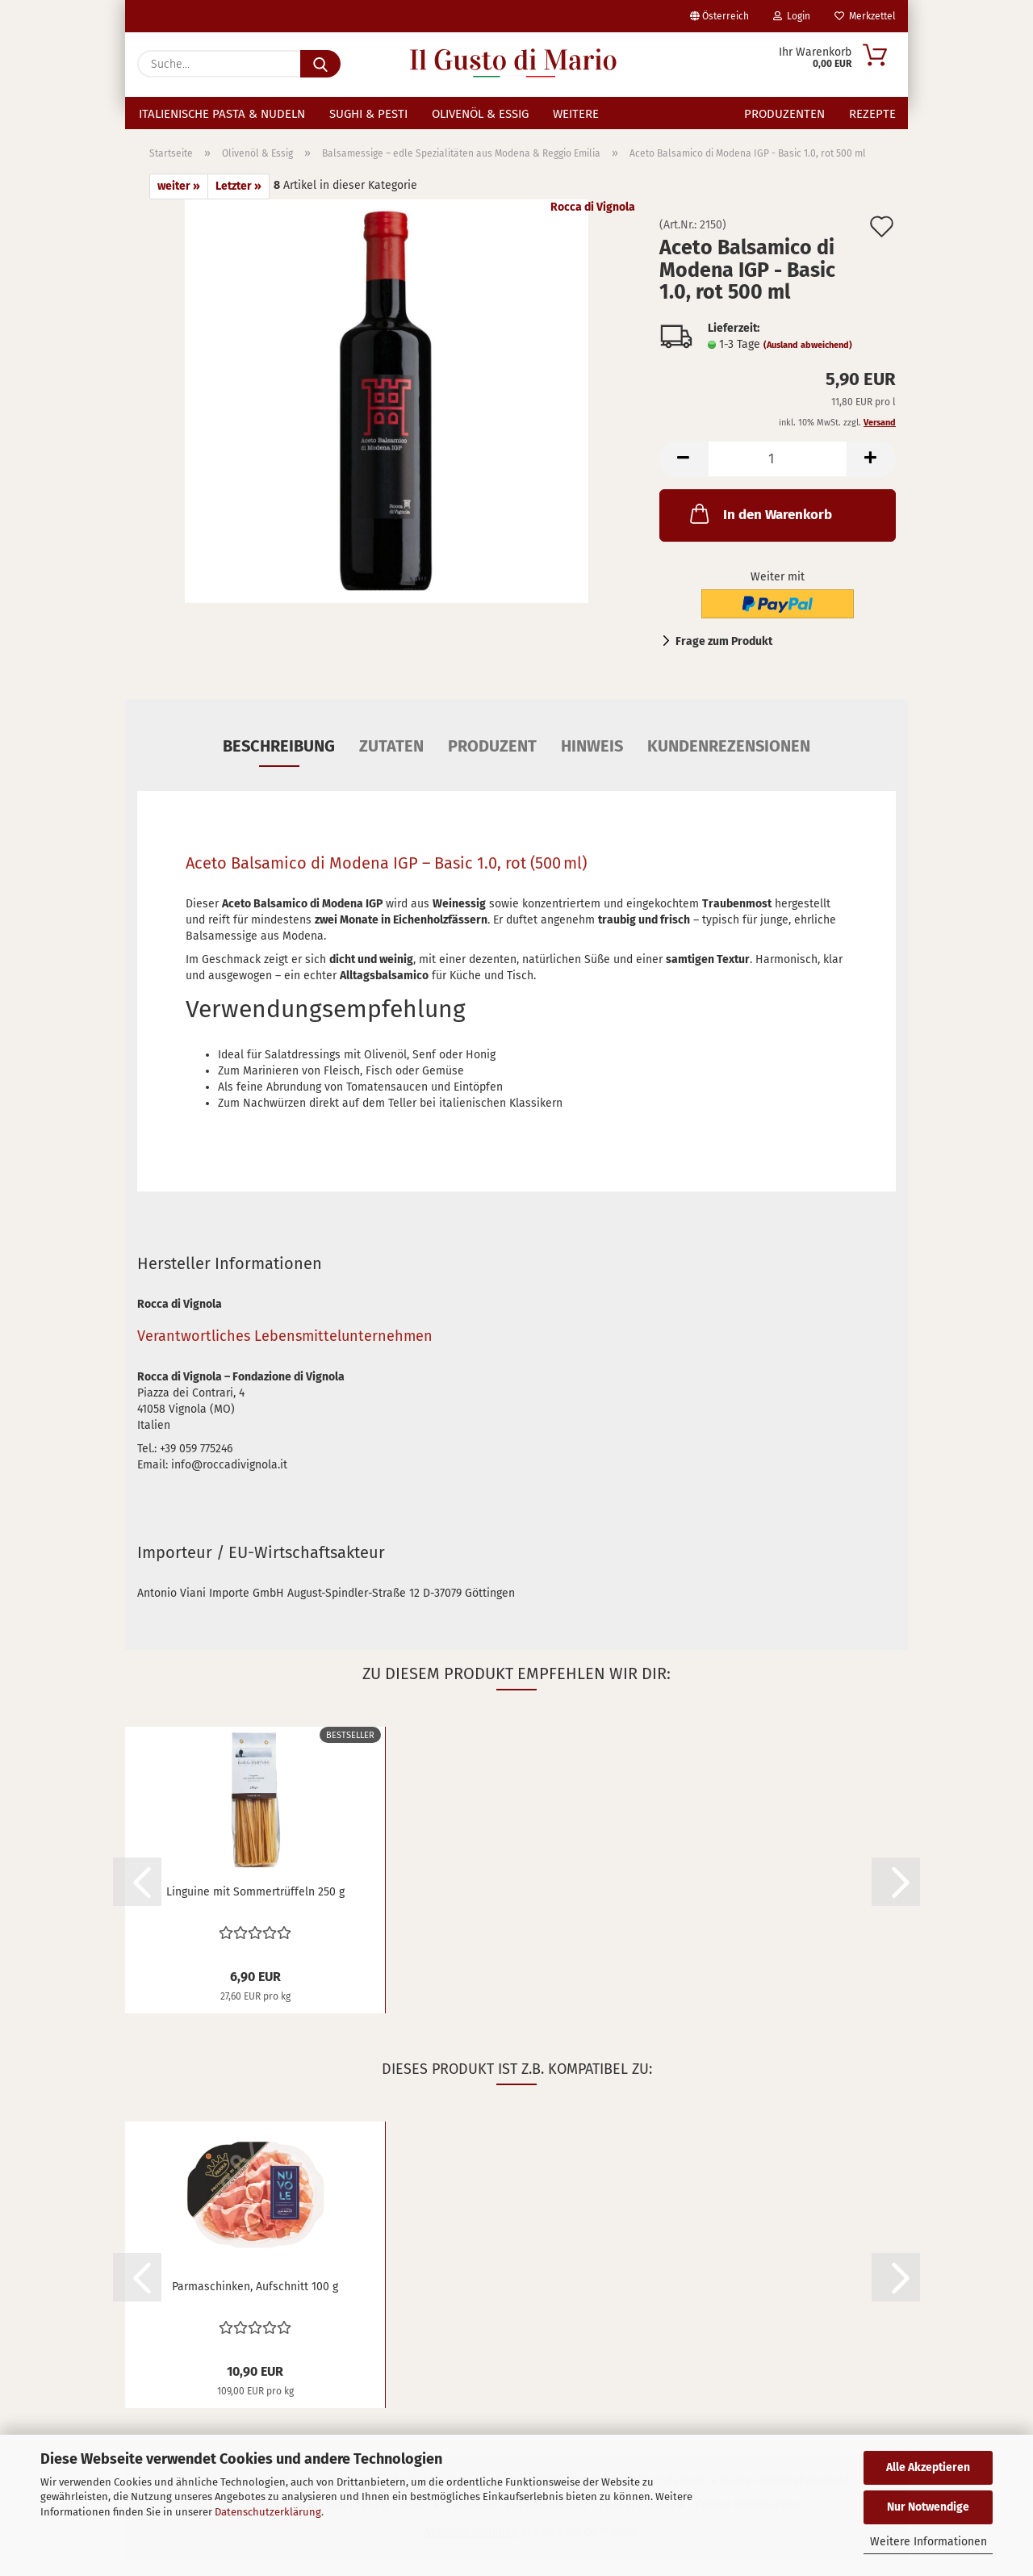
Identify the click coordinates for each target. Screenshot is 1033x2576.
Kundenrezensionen (728, 762)
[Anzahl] (777, 475)
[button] (683, 475)
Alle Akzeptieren (928, 2467)
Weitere (576, 114)
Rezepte (872, 114)
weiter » (178, 202)
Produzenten (784, 114)
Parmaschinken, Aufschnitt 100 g (255, 2303)
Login (791, 16)
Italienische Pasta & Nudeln (222, 114)
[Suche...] (320, 63)
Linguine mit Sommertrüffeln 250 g (255, 1908)
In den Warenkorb (759, 529)
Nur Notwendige (928, 2507)
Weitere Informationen (928, 2542)
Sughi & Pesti (368, 114)
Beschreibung (279, 762)
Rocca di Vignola (592, 223)
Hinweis (592, 762)
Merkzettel (865, 16)
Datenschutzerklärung (268, 2512)
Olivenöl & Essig (480, 114)
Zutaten (391, 762)
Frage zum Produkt (723, 657)
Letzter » (238, 202)
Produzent (492, 762)
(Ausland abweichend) (807, 361)
